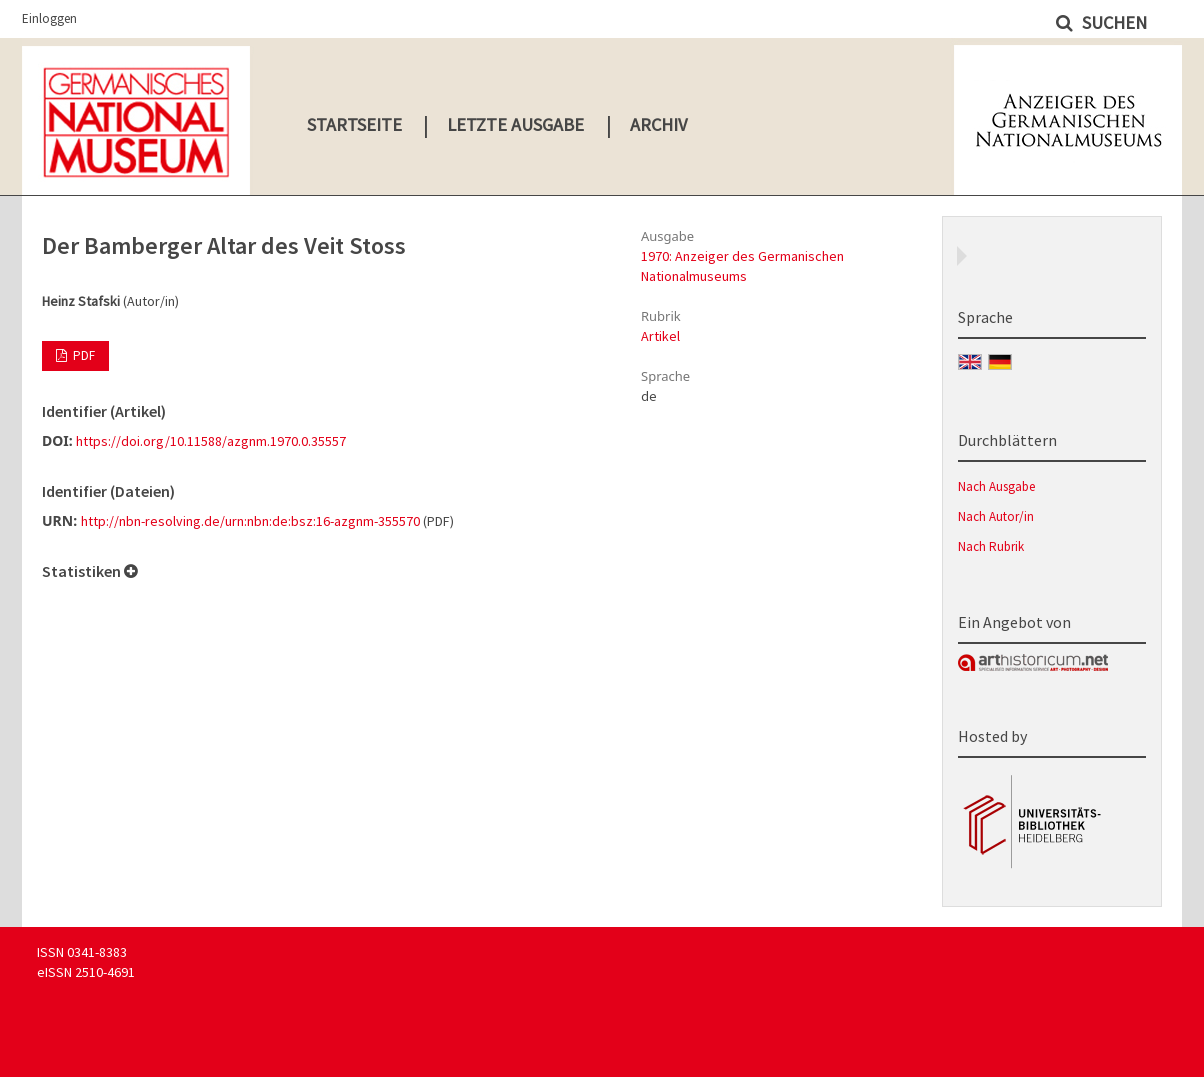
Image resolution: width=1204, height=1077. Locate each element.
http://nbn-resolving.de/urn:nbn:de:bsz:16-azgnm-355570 (250, 521)
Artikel (660, 336)
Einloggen (49, 18)
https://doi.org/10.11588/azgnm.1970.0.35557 (211, 441)
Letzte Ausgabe (515, 124)
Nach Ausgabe (996, 486)
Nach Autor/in (996, 516)
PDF (82, 355)
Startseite (354, 124)
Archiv (658, 124)
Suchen (1112, 22)
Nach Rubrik (991, 546)
